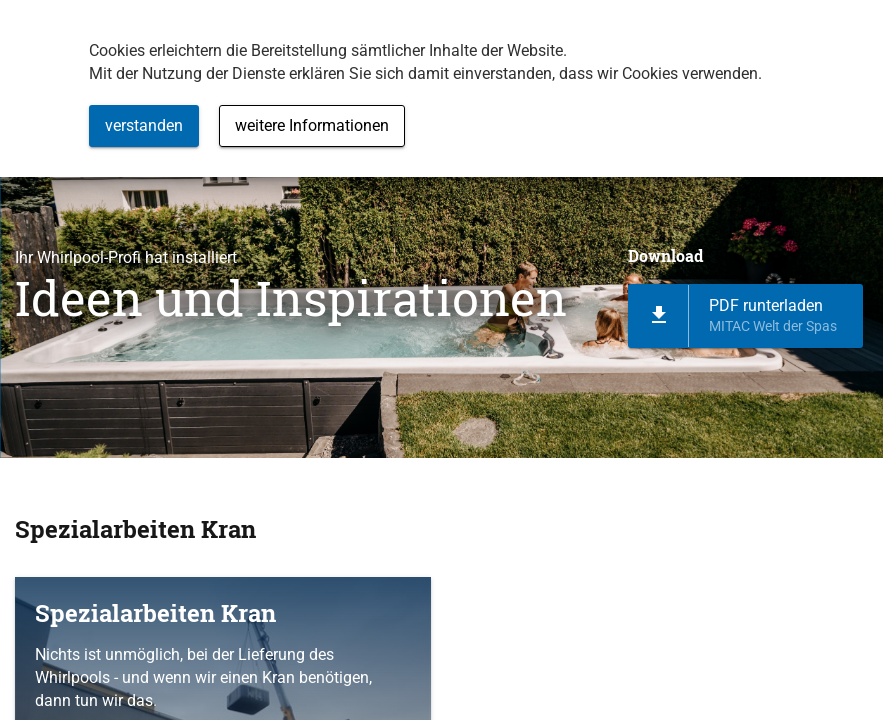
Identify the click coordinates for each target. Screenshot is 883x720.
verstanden (144, 125)
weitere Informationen (312, 125)
